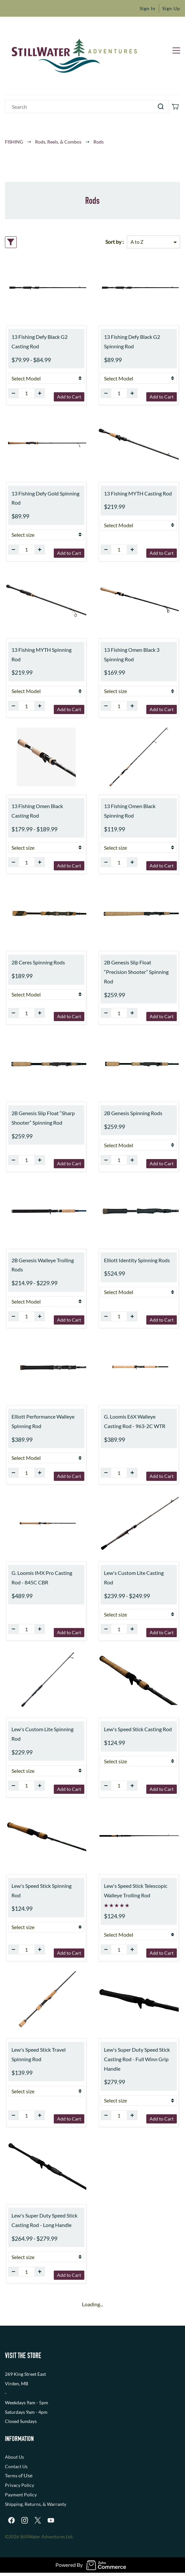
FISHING (14, 142)
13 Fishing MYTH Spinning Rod (41, 654)
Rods (98, 142)
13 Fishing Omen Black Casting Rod (37, 811)
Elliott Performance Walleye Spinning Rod (42, 1421)
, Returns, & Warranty (44, 2504)
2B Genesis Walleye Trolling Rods (42, 1265)
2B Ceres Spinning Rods (38, 962)
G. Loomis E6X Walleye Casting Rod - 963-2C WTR (134, 1421)
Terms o (13, 2475)
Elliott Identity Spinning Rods (137, 1260)
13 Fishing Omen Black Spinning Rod (129, 811)
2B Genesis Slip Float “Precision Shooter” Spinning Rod (136, 971)
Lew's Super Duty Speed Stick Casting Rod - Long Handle (44, 2220)
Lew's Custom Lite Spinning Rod (42, 1734)
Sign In (147, 8)
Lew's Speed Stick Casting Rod (138, 1729)
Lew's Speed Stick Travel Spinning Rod (38, 2054)
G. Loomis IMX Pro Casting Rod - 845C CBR (41, 1577)
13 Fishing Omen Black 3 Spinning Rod (131, 654)
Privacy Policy (19, 2485)
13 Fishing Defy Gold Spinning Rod (45, 498)
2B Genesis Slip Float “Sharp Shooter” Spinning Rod (43, 1118)
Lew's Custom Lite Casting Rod (134, 1577)
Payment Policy (21, 2494)
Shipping (14, 2504)
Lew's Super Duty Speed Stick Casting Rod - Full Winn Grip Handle (137, 2059)
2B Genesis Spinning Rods (133, 1113)
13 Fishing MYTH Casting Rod (138, 493)
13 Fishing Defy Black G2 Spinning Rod (132, 341)
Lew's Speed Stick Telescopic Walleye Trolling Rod (135, 1890)
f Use (26, 2475)
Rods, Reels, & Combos (58, 142)
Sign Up (171, 8)
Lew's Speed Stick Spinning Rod (41, 1890)
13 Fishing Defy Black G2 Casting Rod (39, 341)
